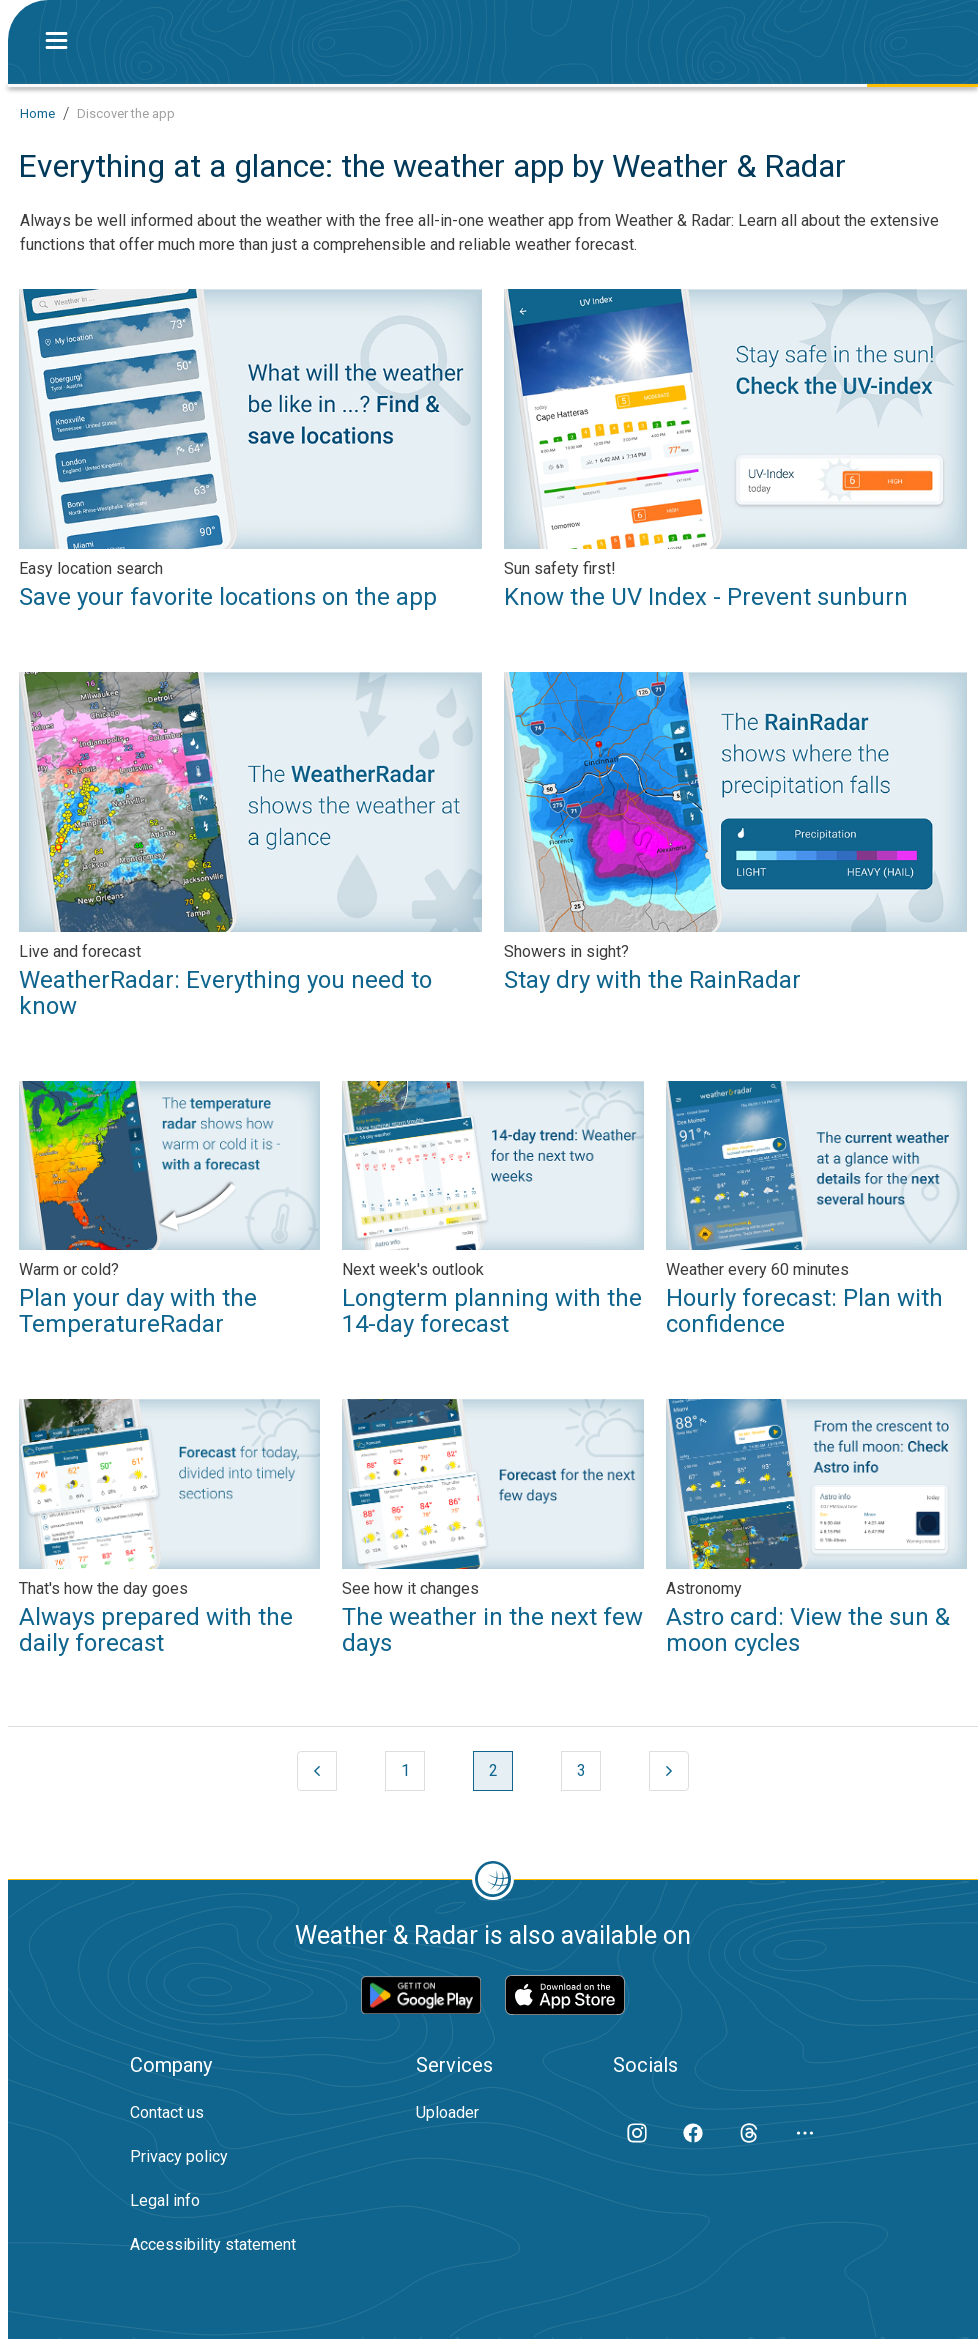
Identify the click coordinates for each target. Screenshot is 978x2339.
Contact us (167, 2112)
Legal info (165, 2200)
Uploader (447, 2112)
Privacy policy (179, 2156)
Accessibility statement (213, 2244)
